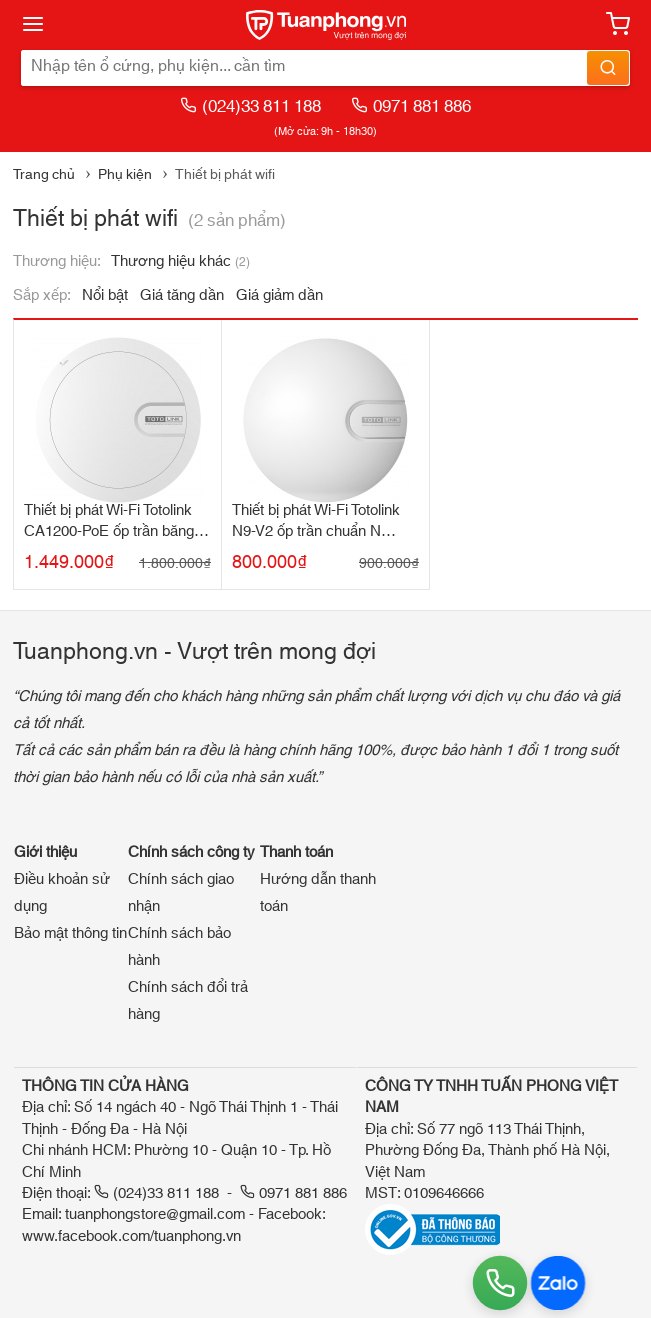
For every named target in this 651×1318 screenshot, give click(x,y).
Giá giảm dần (279, 295)
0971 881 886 (411, 106)
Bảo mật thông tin (70, 933)
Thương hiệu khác (180, 261)
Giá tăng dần (182, 295)
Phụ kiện (125, 175)
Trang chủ (44, 175)
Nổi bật (105, 295)
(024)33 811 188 (250, 106)
